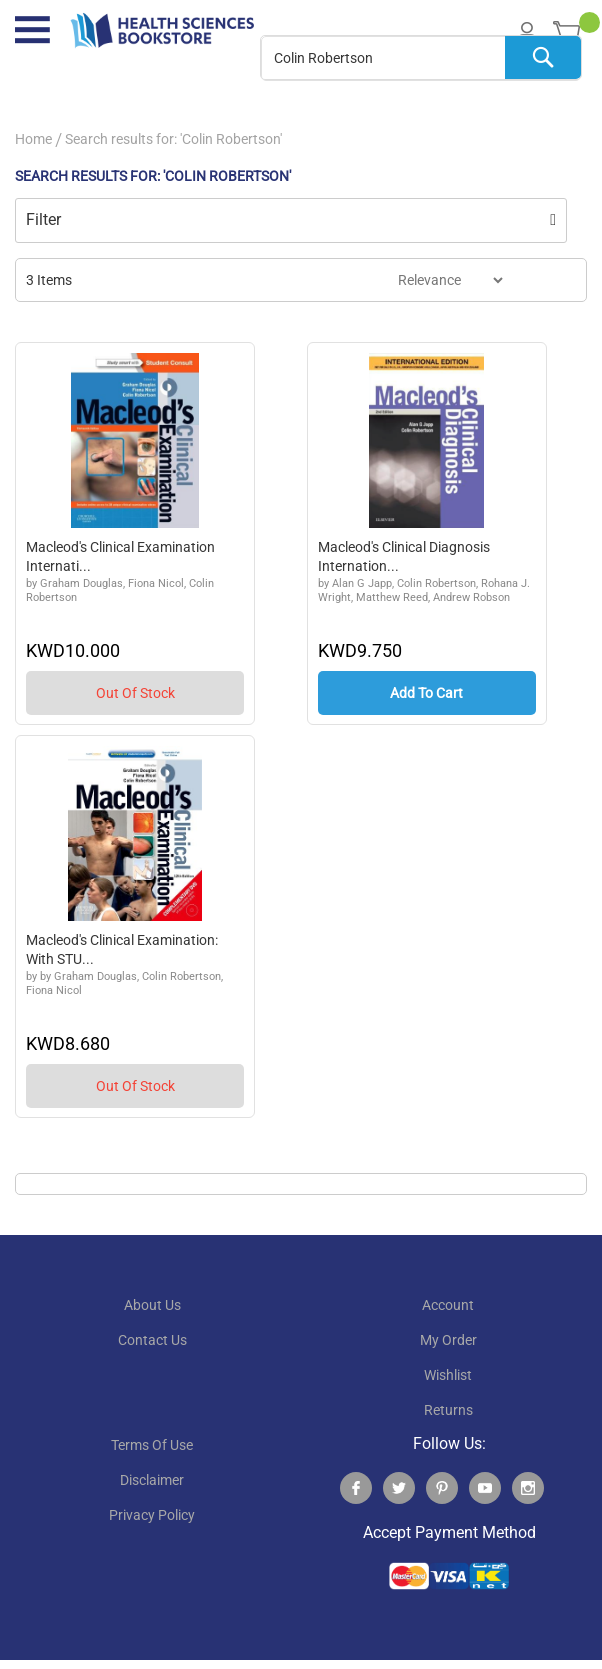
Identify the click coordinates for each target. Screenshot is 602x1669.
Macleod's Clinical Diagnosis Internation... (404, 557)
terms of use (152, 1447)
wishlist (448, 1377)
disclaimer (152, 1482)
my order (448, 1342)
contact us (152, 1342)
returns (448, 1412)
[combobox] (421, 58)
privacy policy (152, 1517)
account (448, 1307)
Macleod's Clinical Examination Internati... (120, 557)
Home (33, 139)
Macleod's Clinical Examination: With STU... (122, 951)
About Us (152, 1307)
